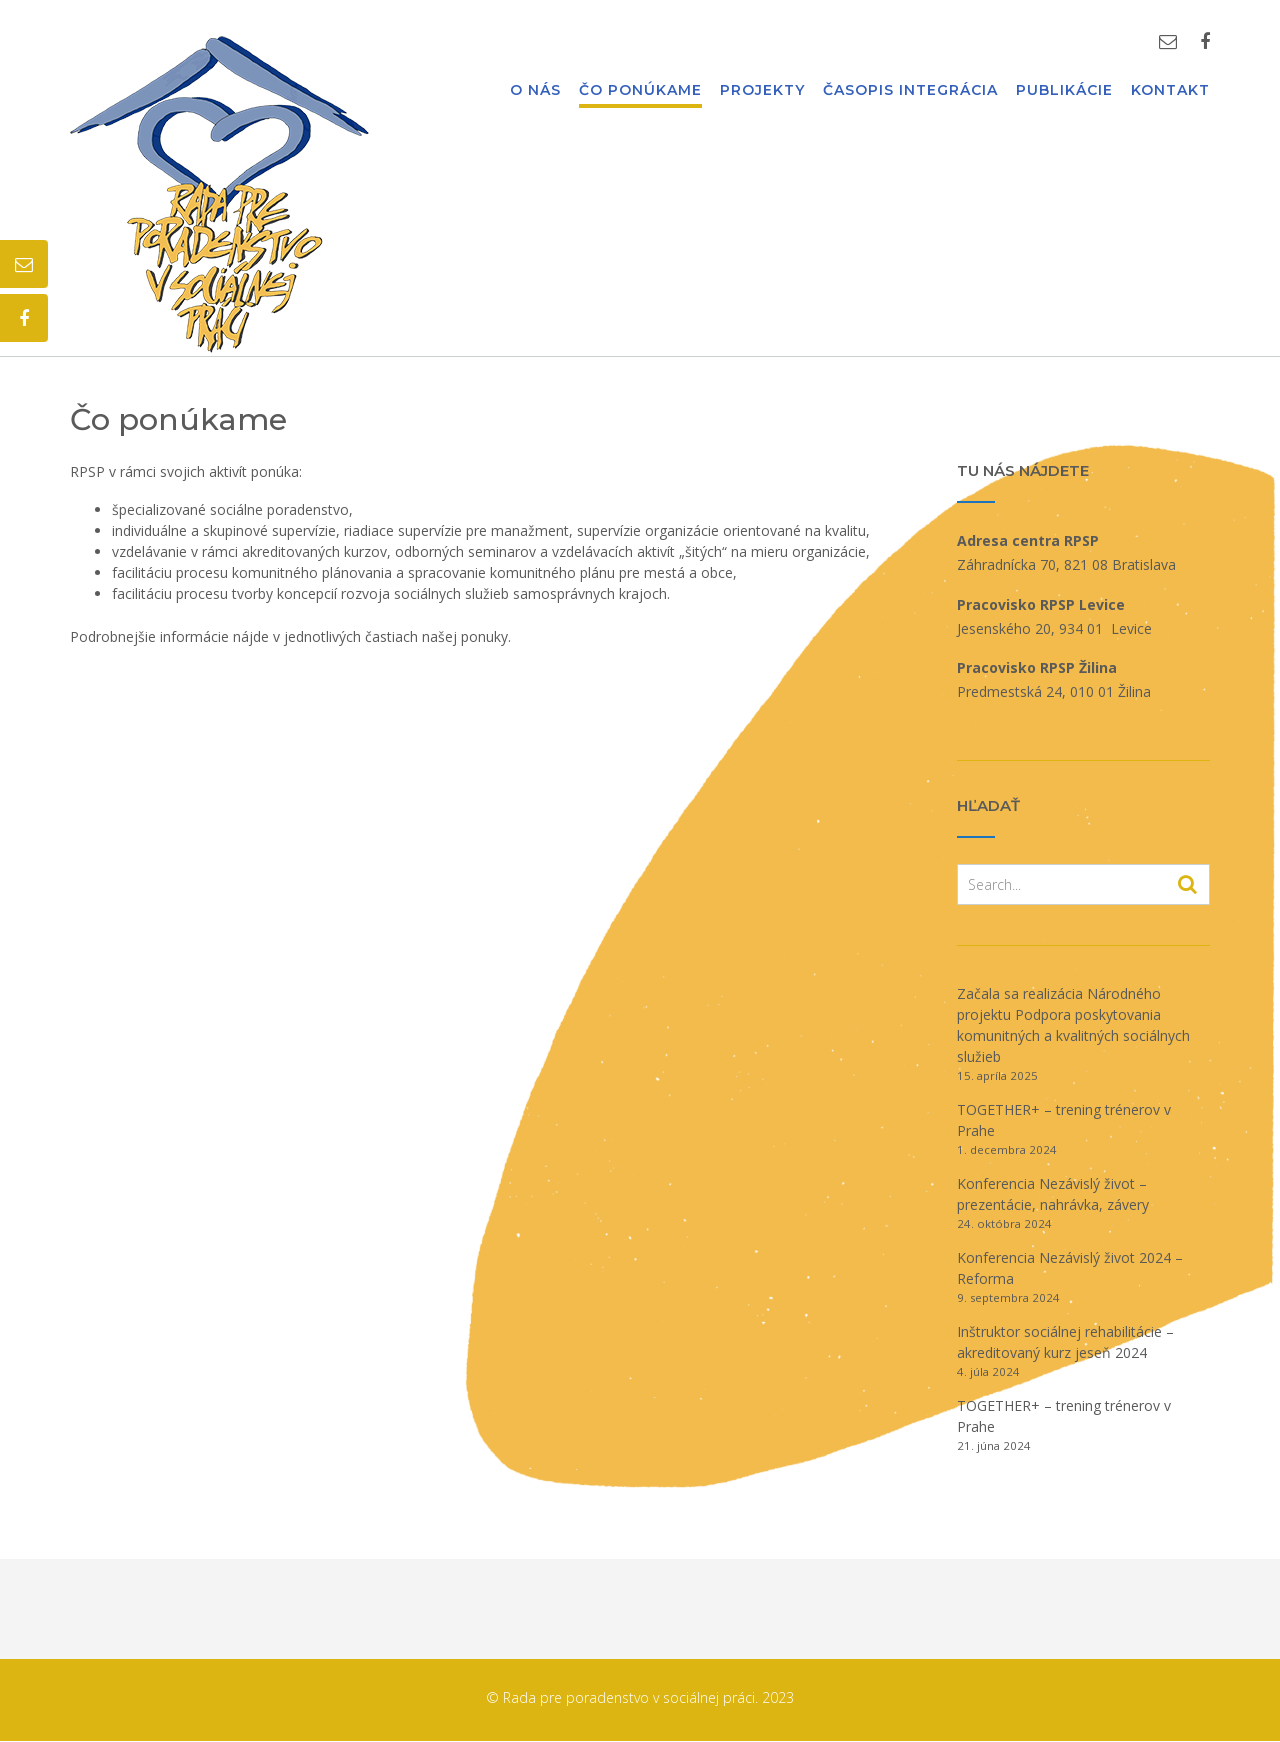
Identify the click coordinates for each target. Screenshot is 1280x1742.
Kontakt (1170, 91)
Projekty (762, 91)
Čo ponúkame (640, 91)
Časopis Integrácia (910, 91)
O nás (535, 91)
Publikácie (1064, 91)
